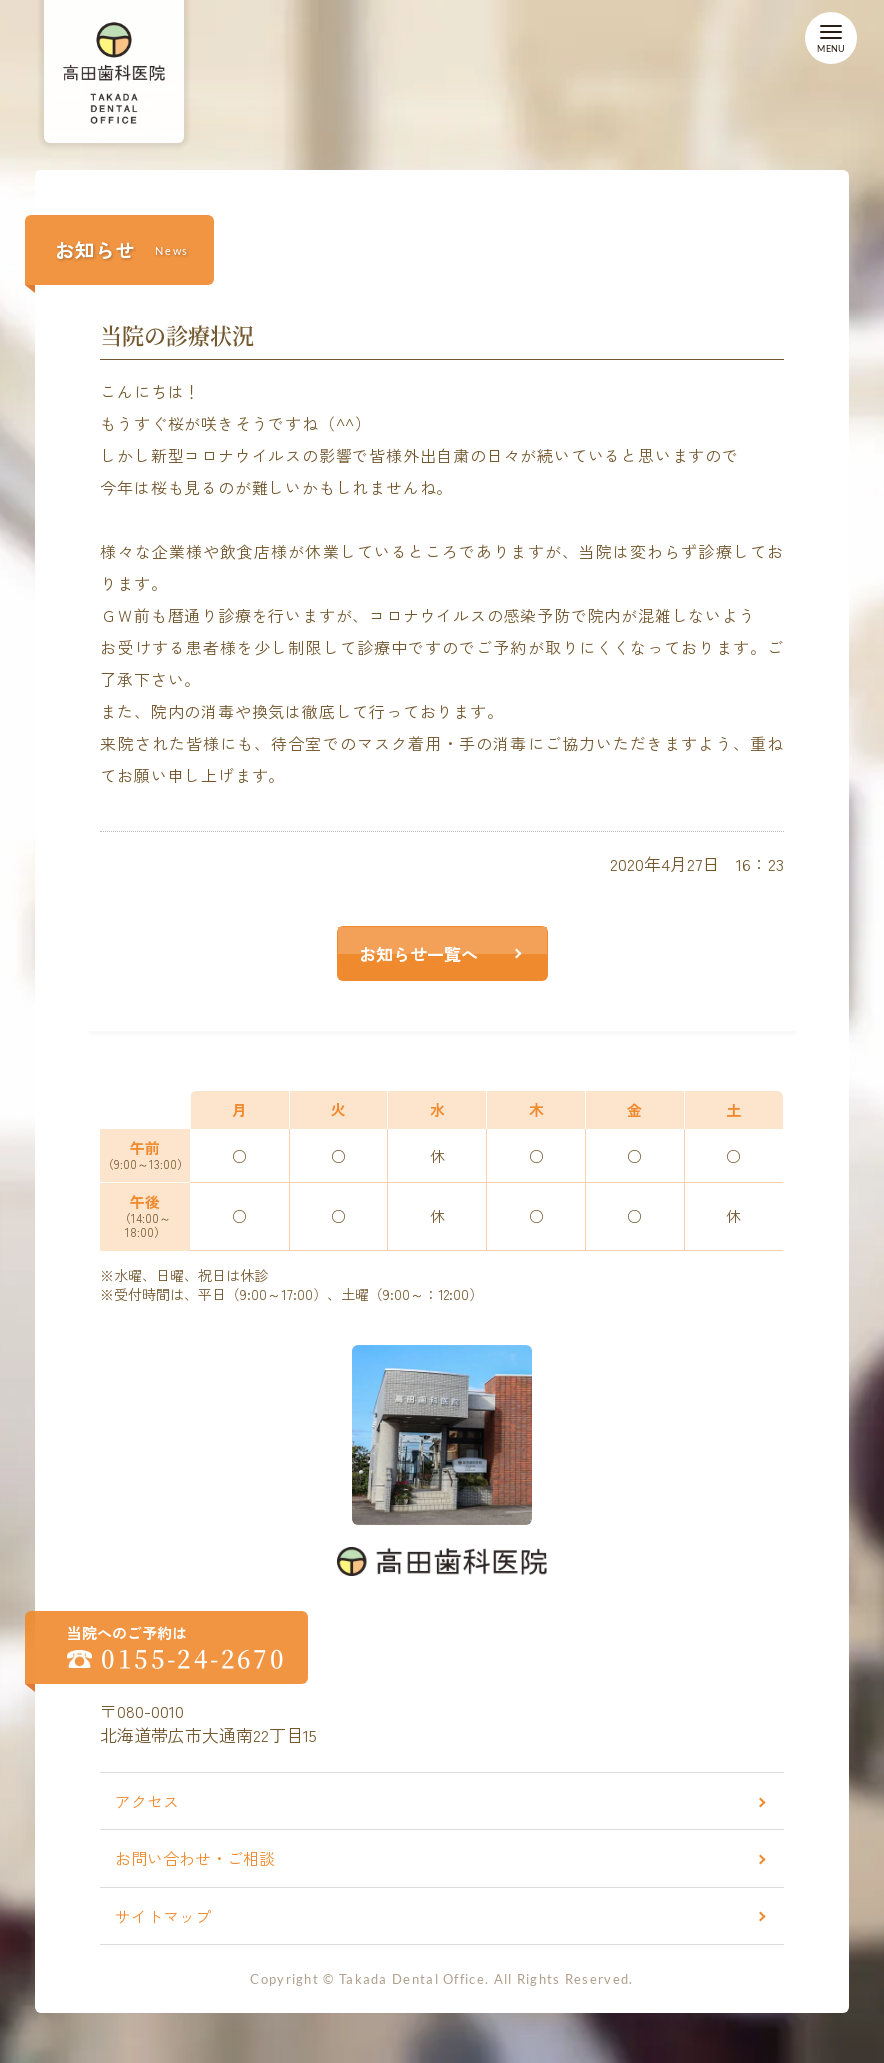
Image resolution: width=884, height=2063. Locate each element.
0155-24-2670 (193, 1658)
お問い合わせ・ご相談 (195, 1858)
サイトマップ (163, 1916)
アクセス (147, 1801)
